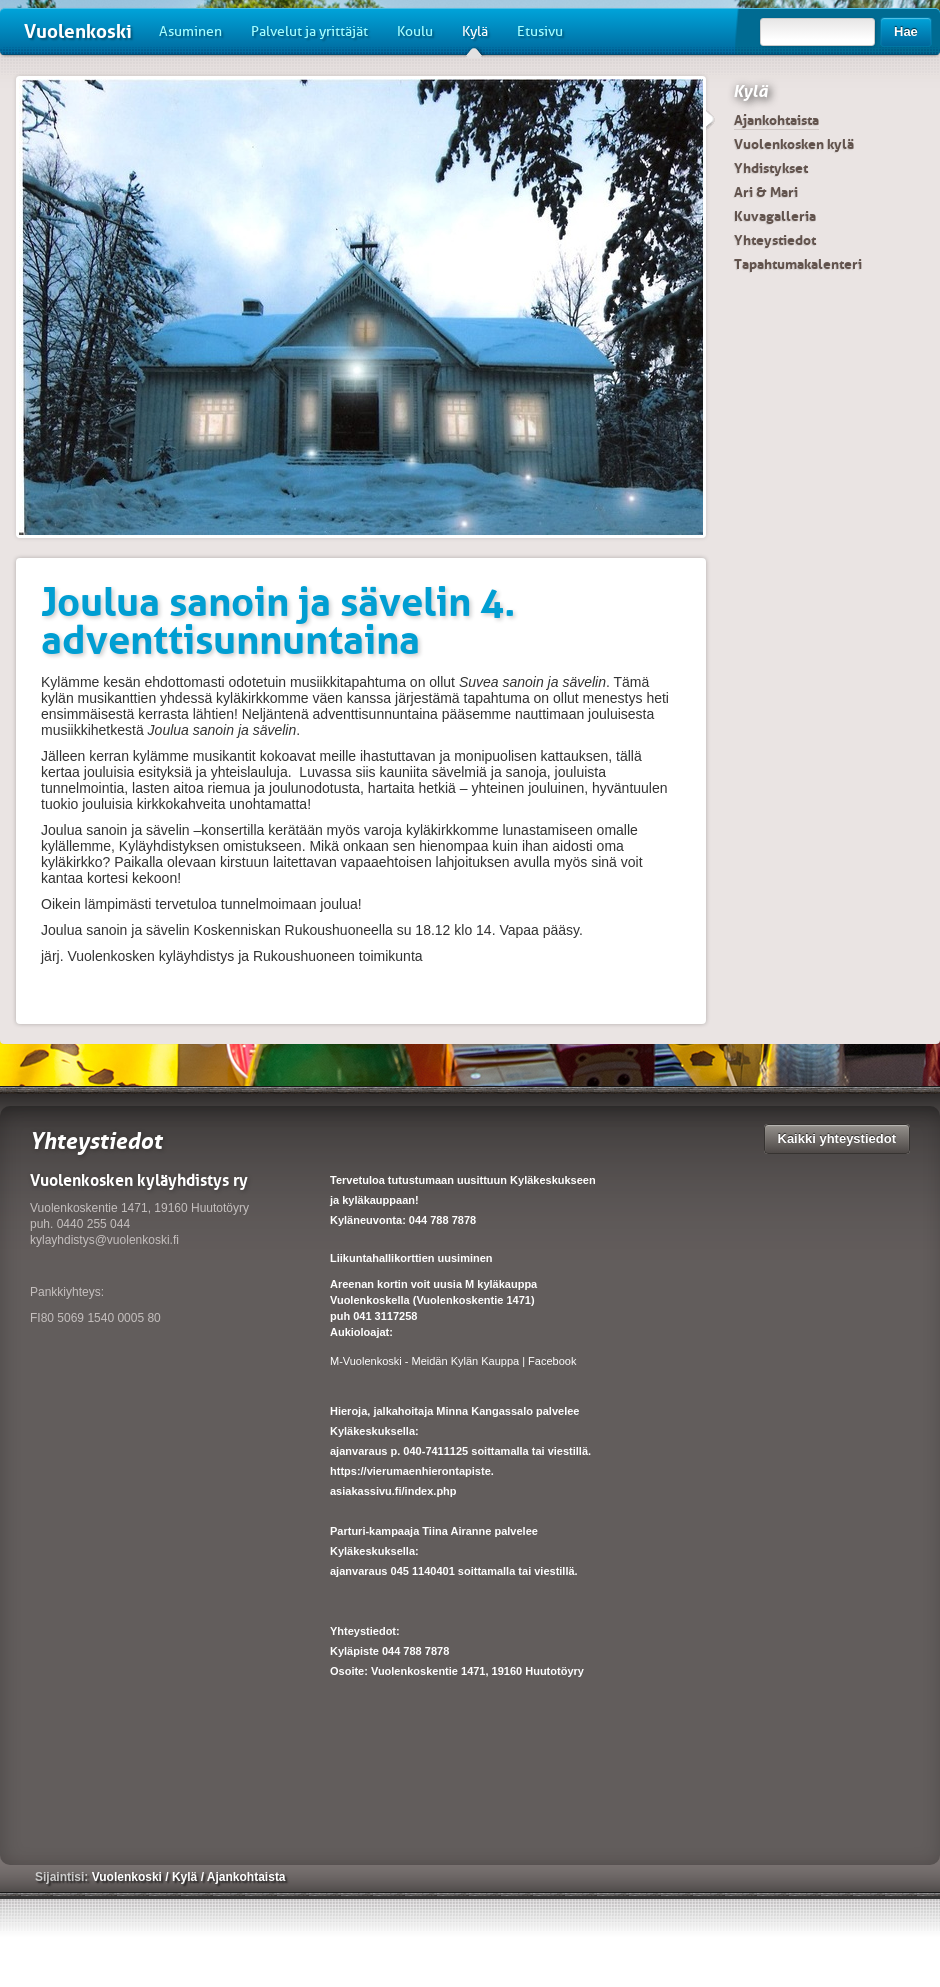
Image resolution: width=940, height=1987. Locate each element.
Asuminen (190, 31)
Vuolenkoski (78, 31)
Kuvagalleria (775, 216)
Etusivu (540, 31)
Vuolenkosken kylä (794, 144)
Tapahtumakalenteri (798, 264)
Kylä (475, 39)
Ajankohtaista (776, 120)
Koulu (415, 31)
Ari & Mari (766, 192)
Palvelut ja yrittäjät (309, 31)
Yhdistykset (771, 168)
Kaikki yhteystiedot (837, 1138)
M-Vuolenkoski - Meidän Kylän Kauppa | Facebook (453, 1361)
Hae (906, 31)
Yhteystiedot (775, 240)
